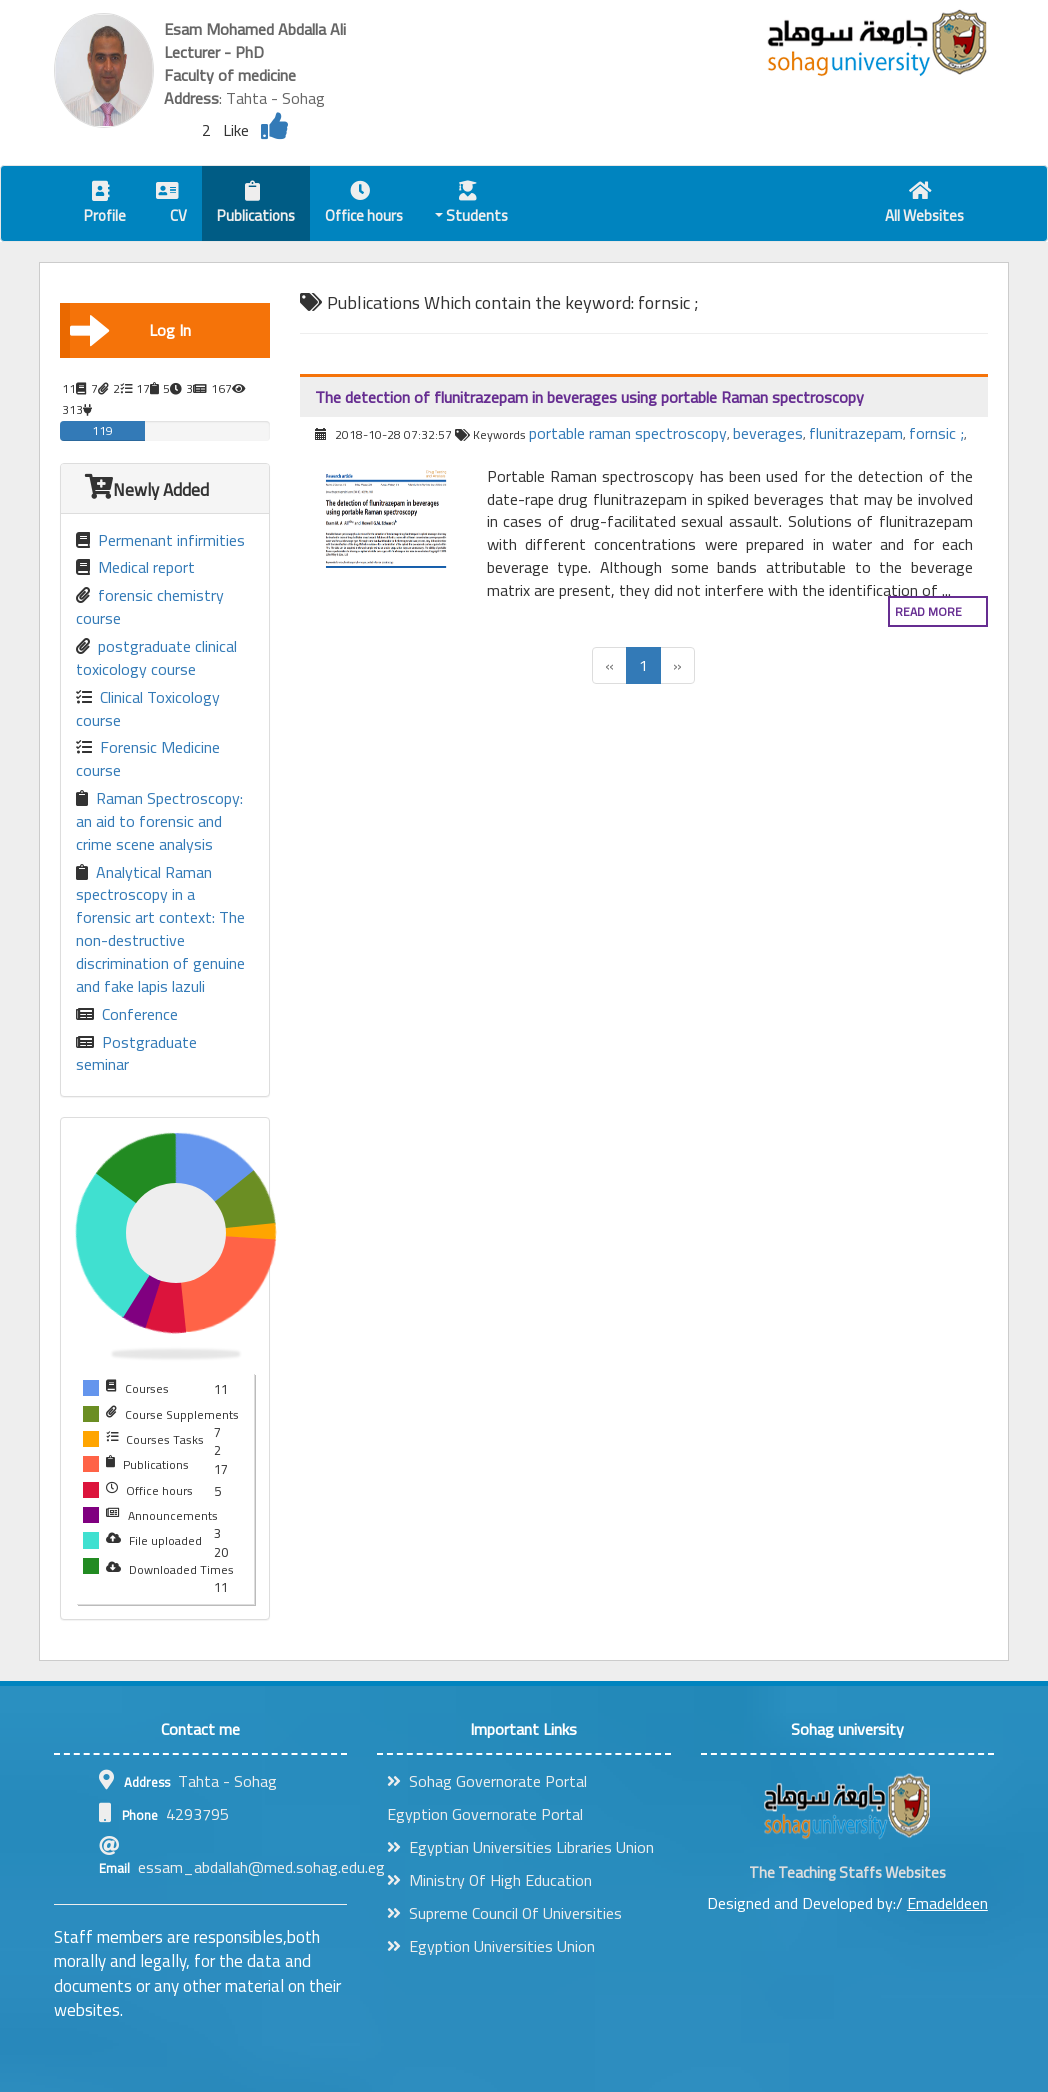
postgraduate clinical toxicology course (156, 658)
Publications (256, 205)
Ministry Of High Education (489, 1880)
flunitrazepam (856, 433)
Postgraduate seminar (136, 1054)
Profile (105, 205)
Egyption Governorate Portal (485, 1814)
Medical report (135, 567)
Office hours (364, 205)
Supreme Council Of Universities (504, 1913)
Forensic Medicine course (148, 759)
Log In (130, 330)
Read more (928, 611)
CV (171, 205)
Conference (127, 1014)
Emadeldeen (947, 1903)
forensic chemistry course (150, 607)
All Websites (924, 205)
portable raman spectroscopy (628, 433)
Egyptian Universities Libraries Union (520, 1847)
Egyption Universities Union (491, 1946)
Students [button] (472, 205)
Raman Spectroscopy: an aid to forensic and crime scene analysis (159, 821)
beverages (768, 433)
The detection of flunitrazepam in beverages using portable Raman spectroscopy (589, 397)
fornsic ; (936, 433)
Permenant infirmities (160, 540)
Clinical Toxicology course (148, 709)
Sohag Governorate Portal (487, 1781)
